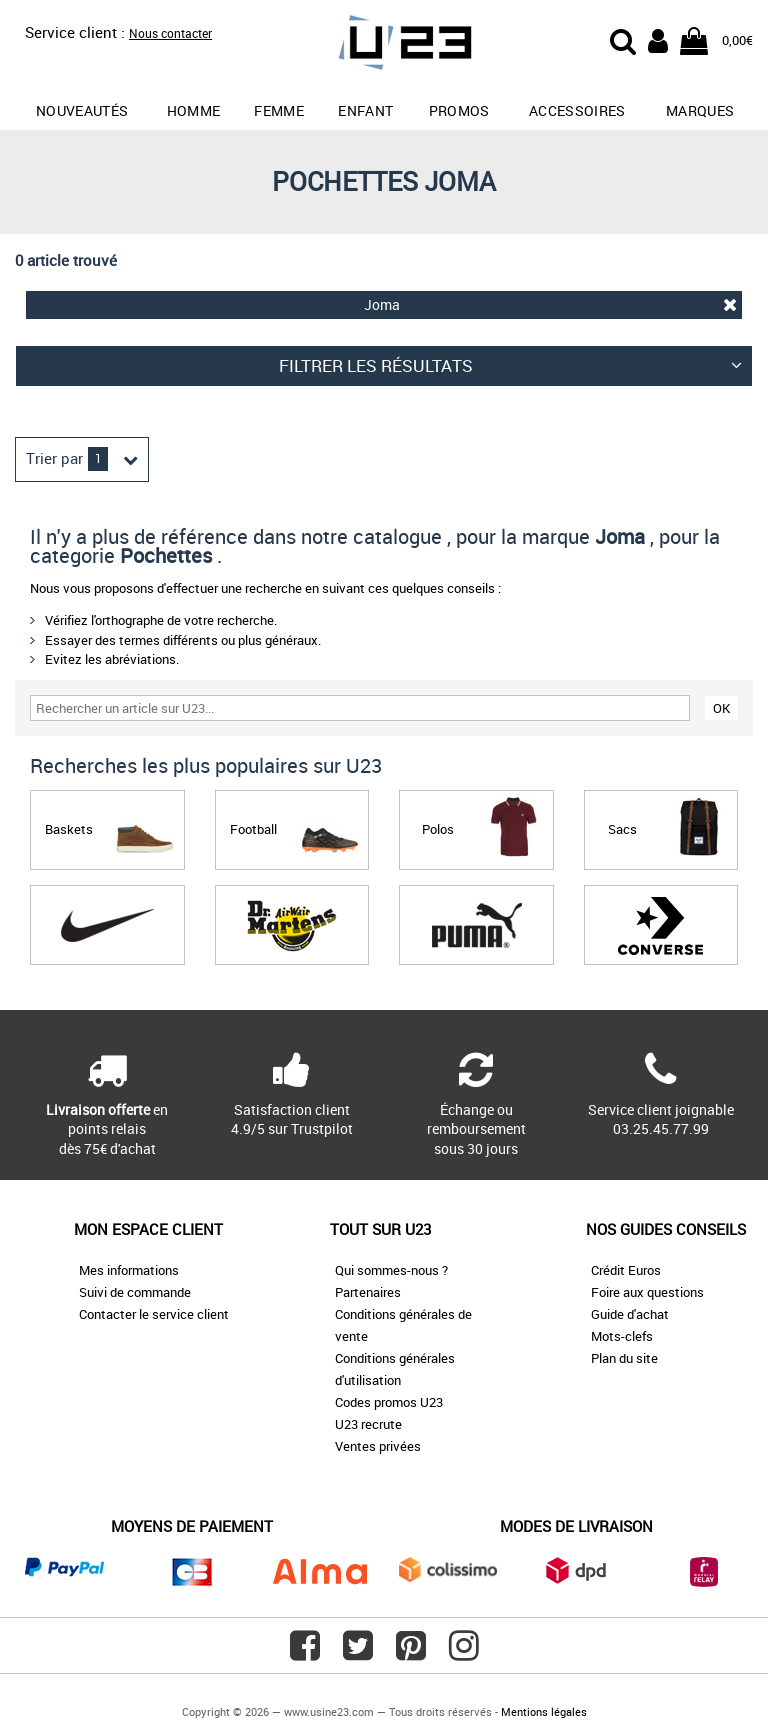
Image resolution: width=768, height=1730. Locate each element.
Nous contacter (170, 33)
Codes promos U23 (389, 1402)
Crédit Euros (626, 1270)
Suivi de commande (135, 1292)
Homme (194, 110)
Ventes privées (378, 1446)
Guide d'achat (630, 1314)
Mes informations (129, 1270)
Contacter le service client (154, 1314)
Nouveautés (82, 110)
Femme (279, 110)
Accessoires (577, 110)
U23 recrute (368, 1424)
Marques (700, 110)
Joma (550, 304)
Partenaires (368, 1292)
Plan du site (624, 1358)
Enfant (365, 110)
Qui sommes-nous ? (391, 1270)
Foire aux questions (647, 1292)
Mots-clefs (622, 1336)
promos (459, 110)
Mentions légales (544, 1711)
